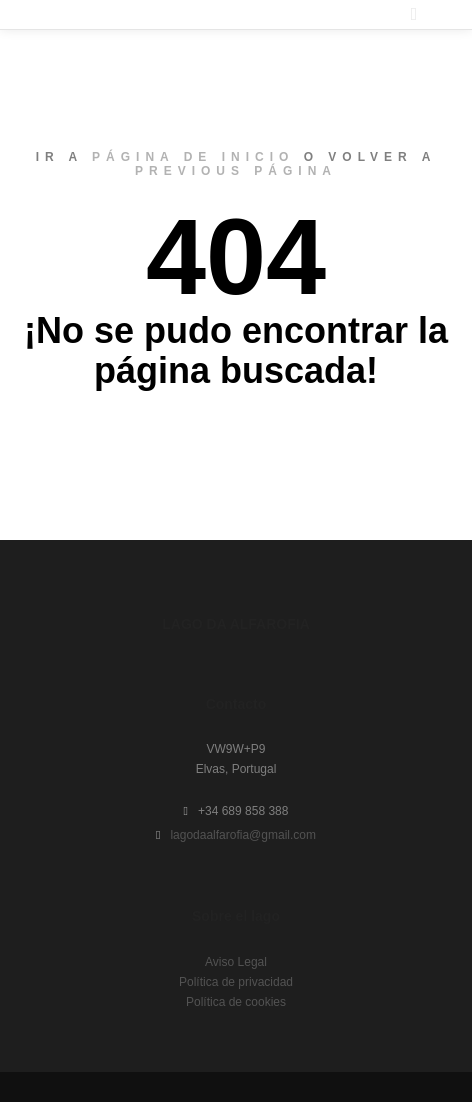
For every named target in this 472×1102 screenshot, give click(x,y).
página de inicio (193, 157)
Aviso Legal (236, 962)
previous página (236, 171)
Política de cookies (236, 1002)
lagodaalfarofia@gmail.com (236, 835)
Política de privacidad (236, 982)
